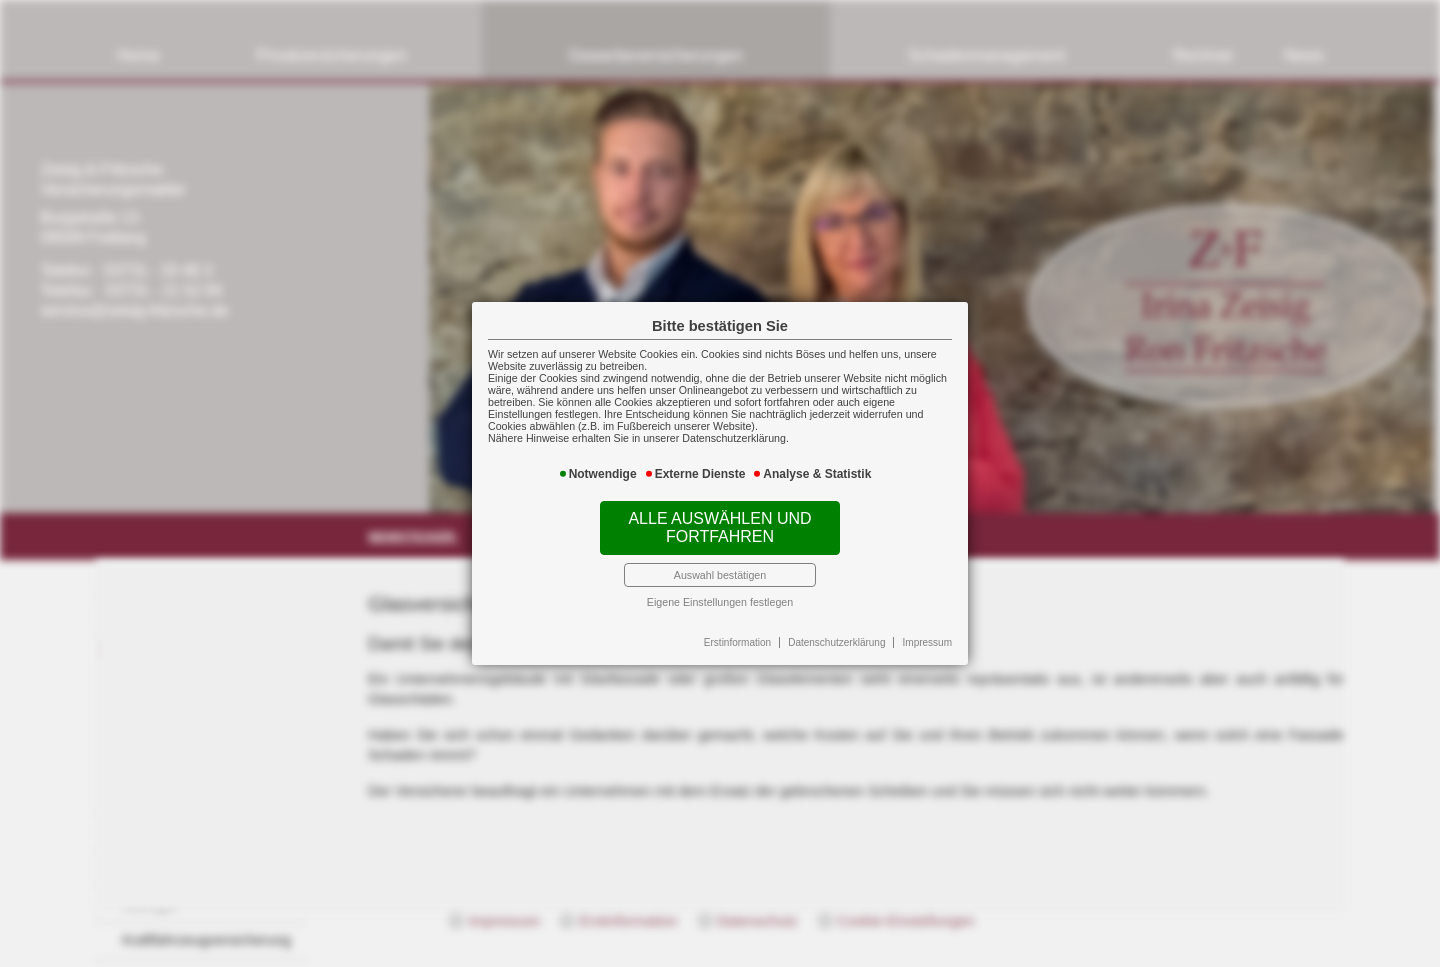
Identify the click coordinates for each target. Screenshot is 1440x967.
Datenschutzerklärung (836, 642)
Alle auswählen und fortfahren (719, 527)
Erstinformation (737, 642)
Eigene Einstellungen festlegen (720, 602)
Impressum (927, 642)
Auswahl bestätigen (720, 575)
